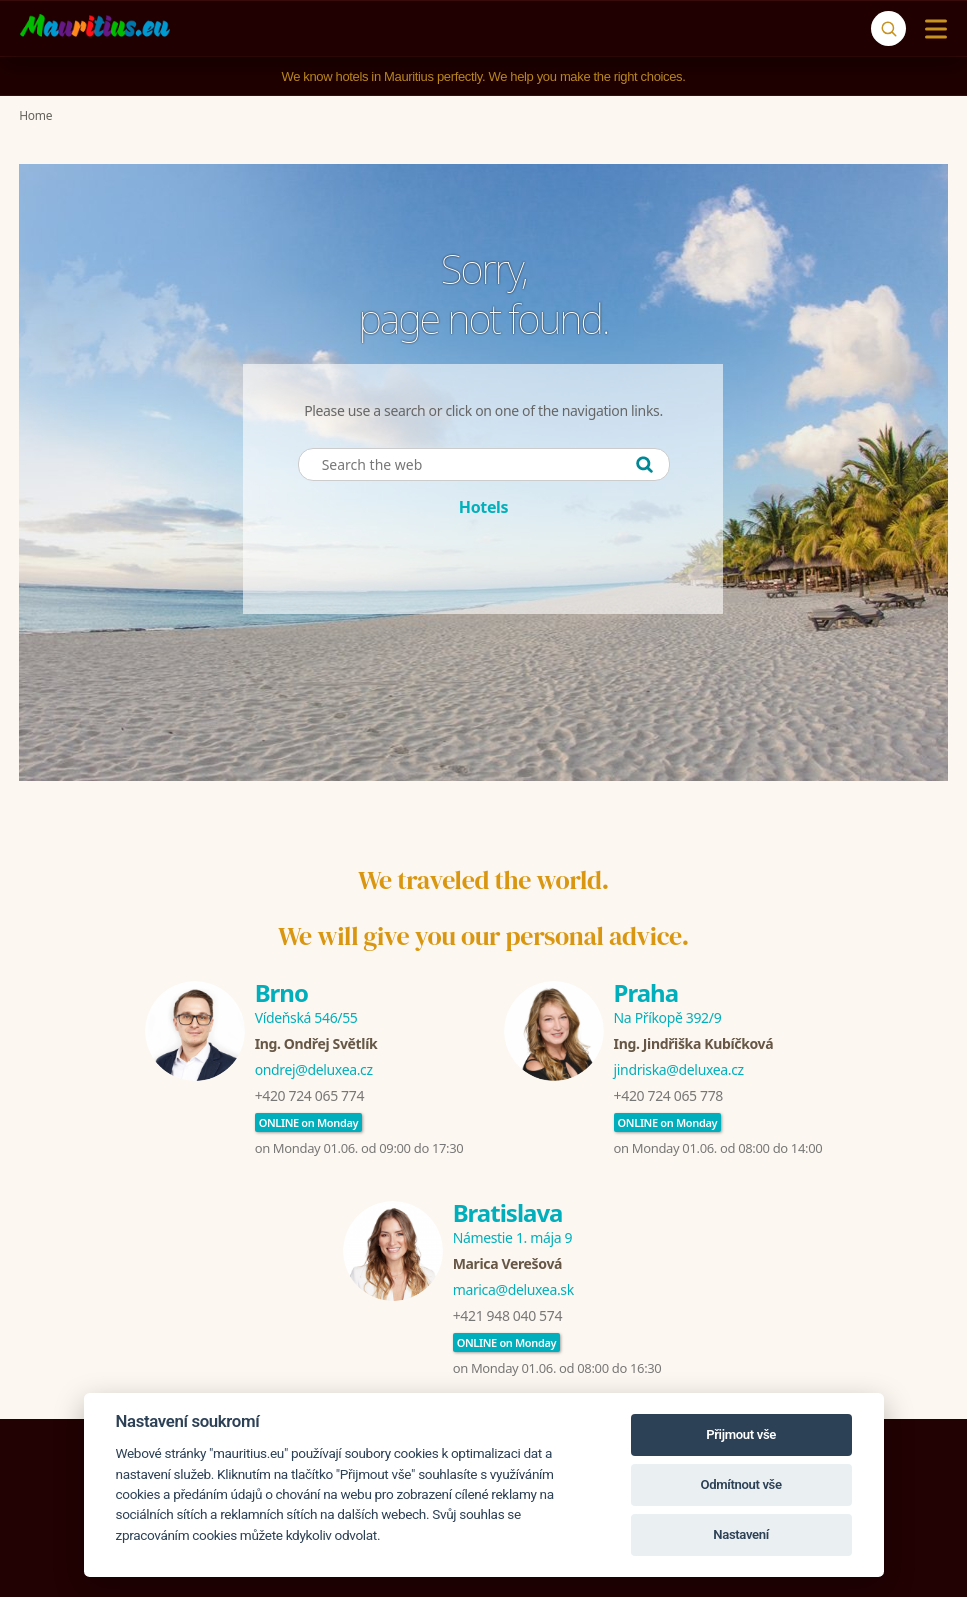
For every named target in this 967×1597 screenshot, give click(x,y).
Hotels (483, 507)
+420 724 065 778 (668, 1095)
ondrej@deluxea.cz (314, 1069)
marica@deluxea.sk (513, 1289)
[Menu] (931, 29)
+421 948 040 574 (507, 1315)
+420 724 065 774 (309, 1095)
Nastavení (741, 1534)
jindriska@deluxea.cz (679, 1069)
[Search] (888, 28)
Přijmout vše (741, 1434)
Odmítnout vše (740, 1484)
